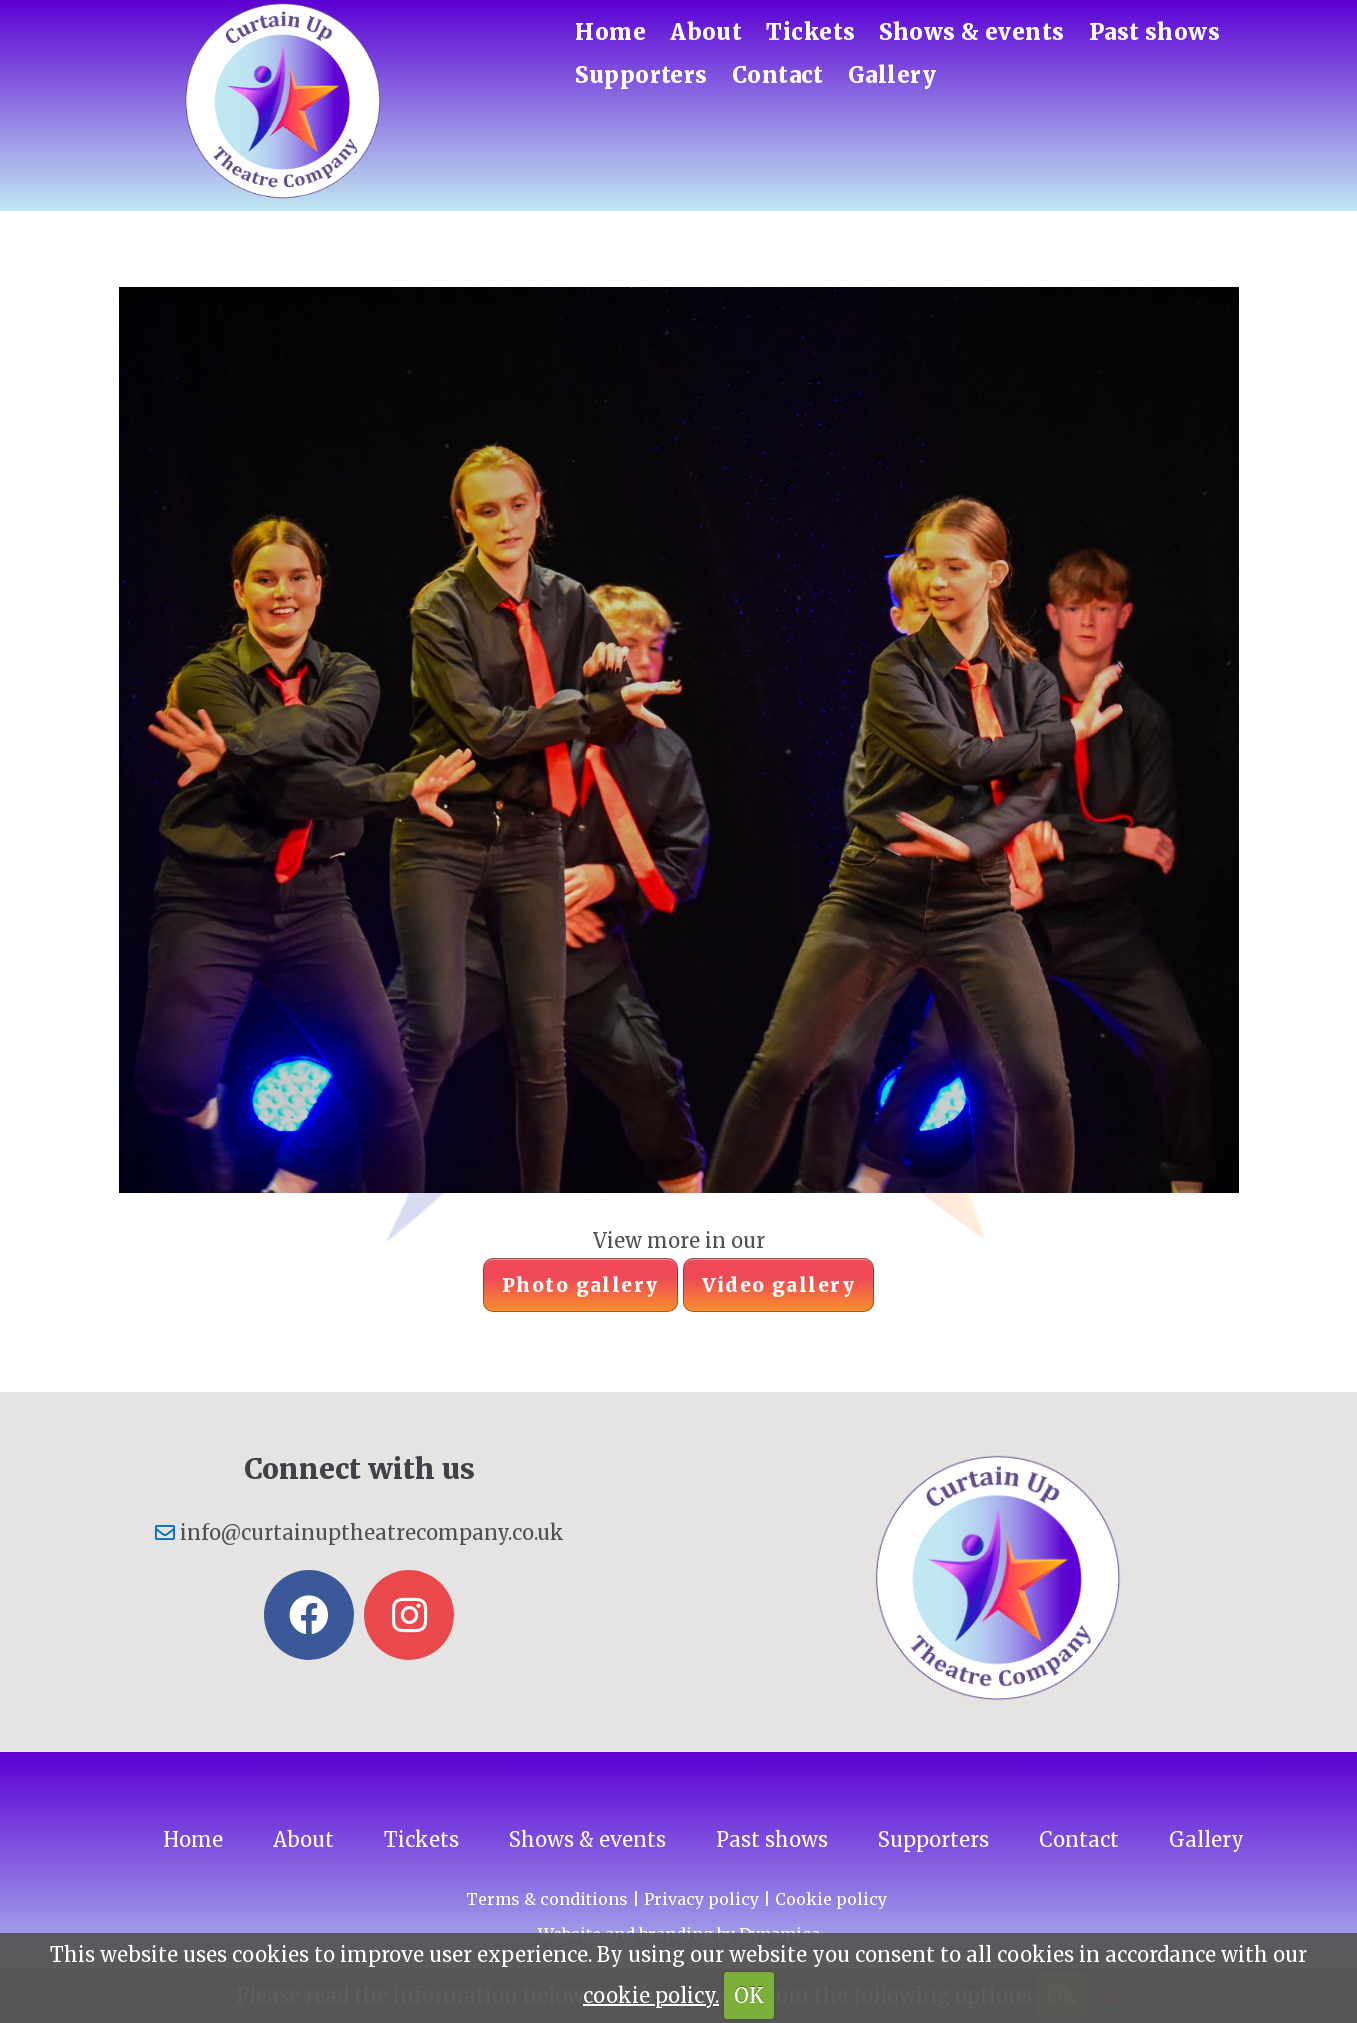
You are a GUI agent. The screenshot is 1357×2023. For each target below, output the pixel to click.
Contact (778, 75)
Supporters (641, 75)
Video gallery (779, 1285)
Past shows (1154, 32)
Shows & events (971, 32)
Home (610, 32)
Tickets (810, 32)
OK (749, 1995)
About (706, 32)
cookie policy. (651, 1995)
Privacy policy (701, 1899)
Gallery (892, 75)
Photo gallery (580, 1285)
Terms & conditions (547, 1899)
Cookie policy (831, 1899)
